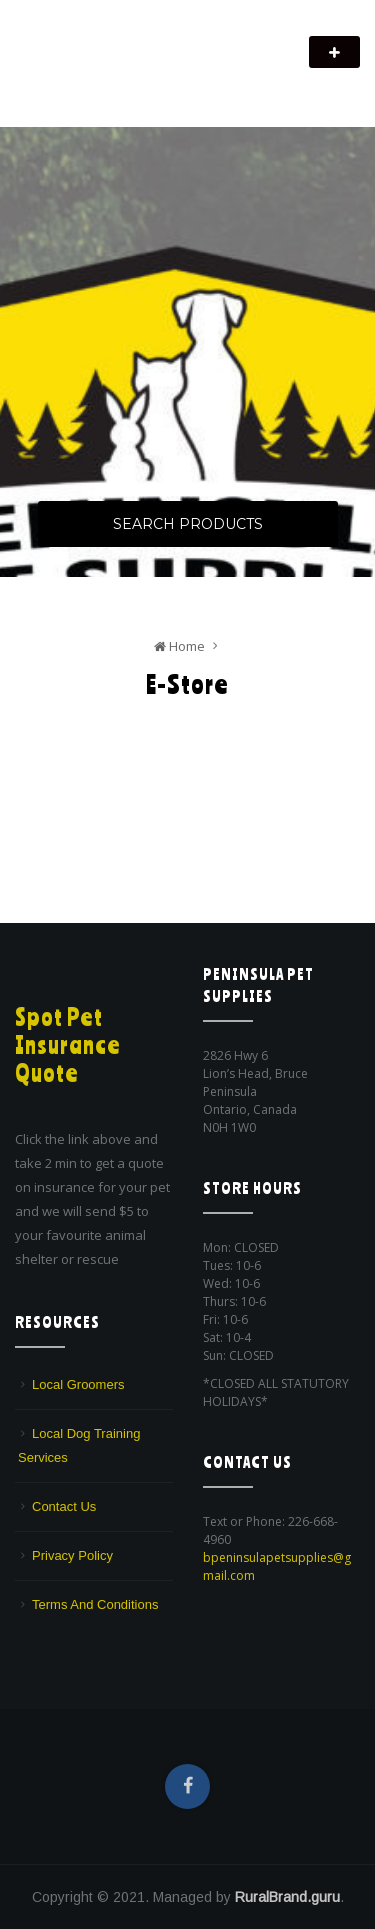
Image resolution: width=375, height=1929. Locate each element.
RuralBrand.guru (287, 1897)
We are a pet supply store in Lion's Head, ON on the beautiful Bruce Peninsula (161, 77)
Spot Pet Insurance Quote (68, 1045)
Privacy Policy (72, 1555)
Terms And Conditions (95, 1604)
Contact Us (64, 1506)
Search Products (188, 524)
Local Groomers (78, 1384)
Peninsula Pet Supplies (110, 42)
